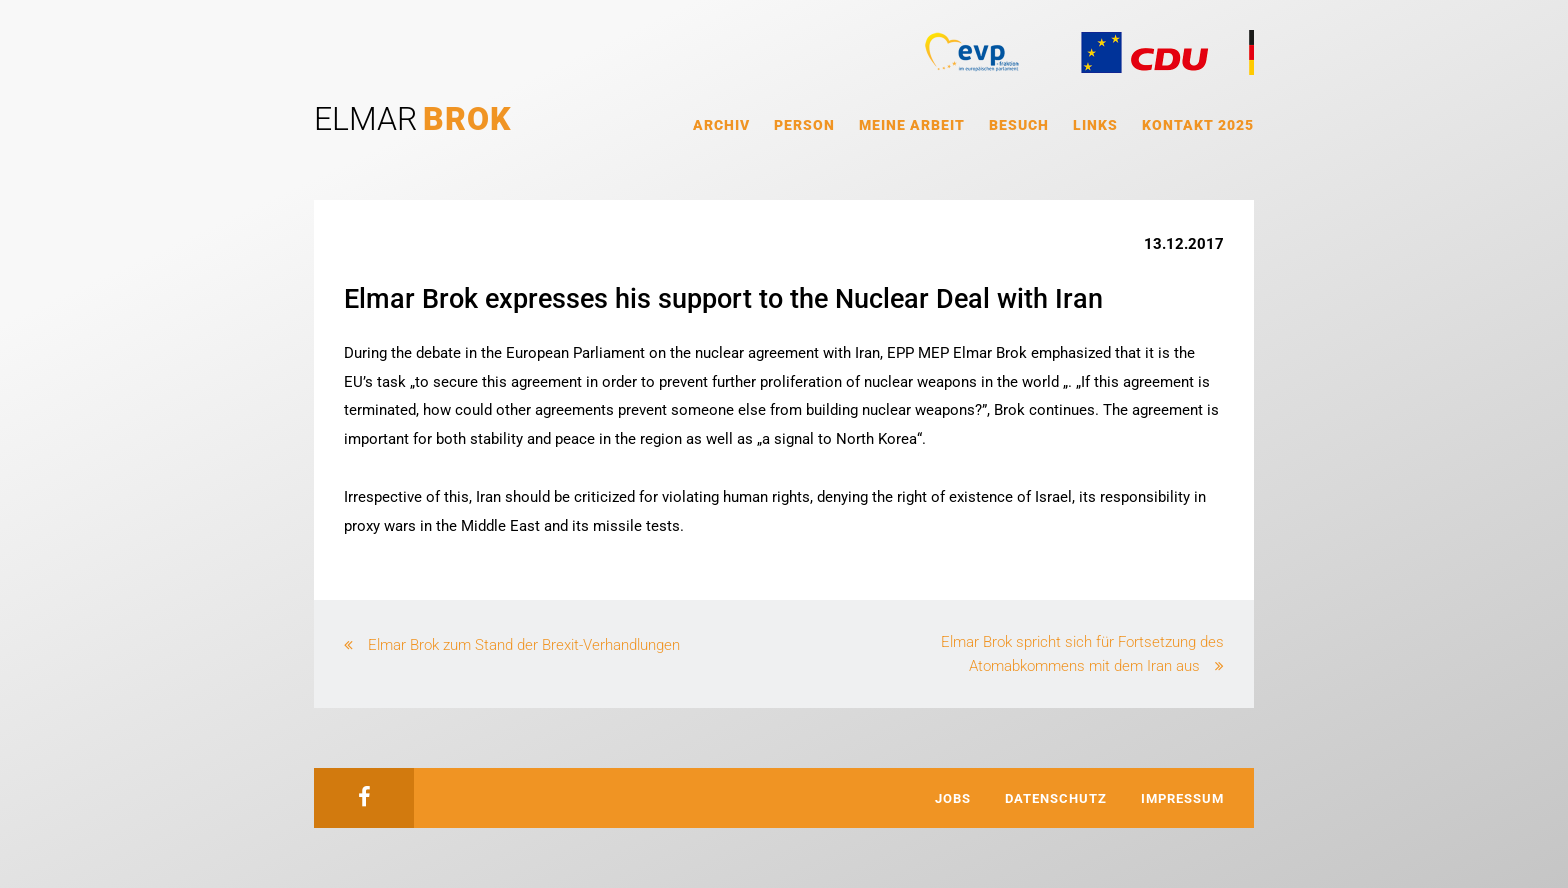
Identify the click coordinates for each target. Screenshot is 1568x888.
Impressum (1182, 798)
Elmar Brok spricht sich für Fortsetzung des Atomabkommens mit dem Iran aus (1082, 654)
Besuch (1019, 125)
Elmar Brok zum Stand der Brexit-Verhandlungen (524, 645)
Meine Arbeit (912, 125)
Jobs (953, 798)
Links (1095, 125)
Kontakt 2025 (1198, 125)
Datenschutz (1056, 798)
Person (804, 125)
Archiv (721, 125)
